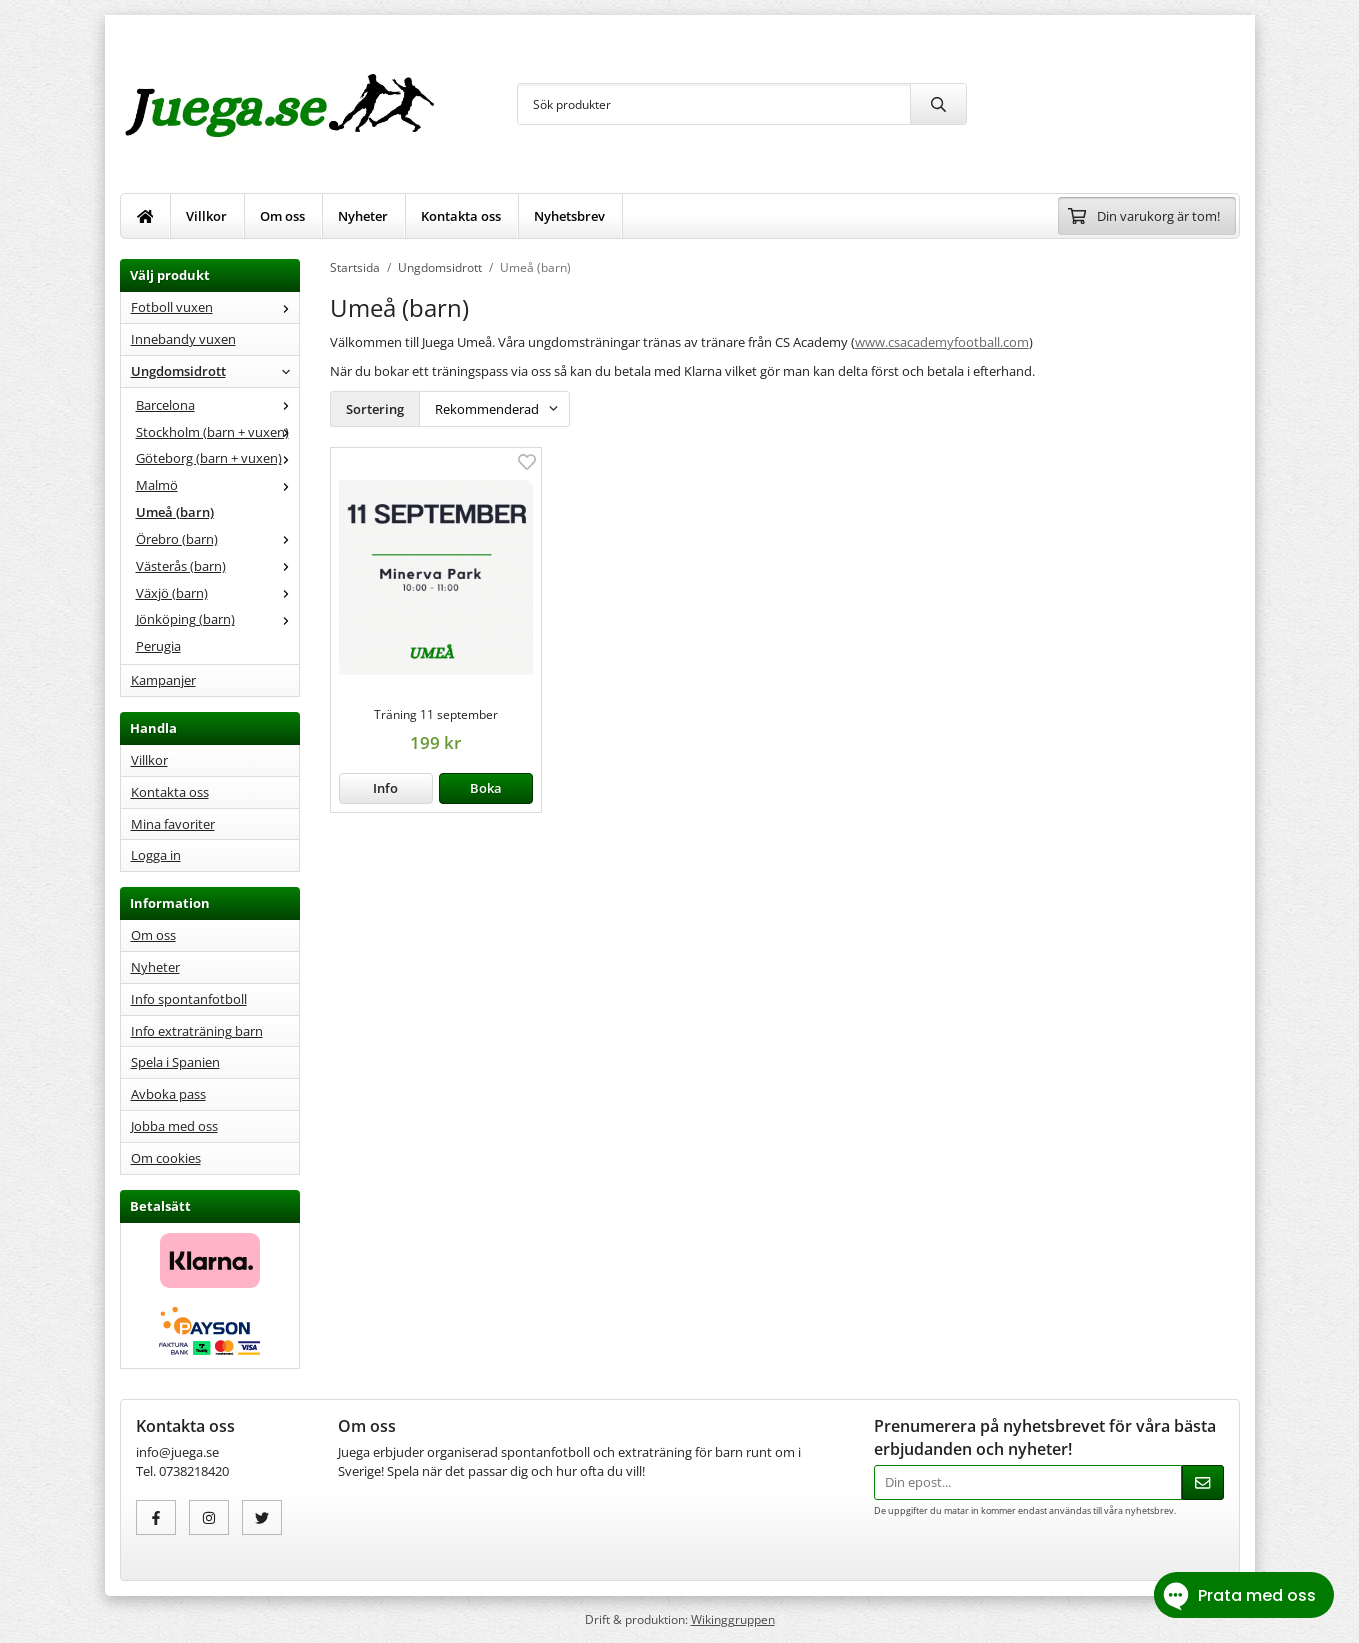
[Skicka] (1203, 1482)
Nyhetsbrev (569, 216)
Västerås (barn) (217, 566)
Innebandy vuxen (183, 339)
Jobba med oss (174, 1126)
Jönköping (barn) (217, 619)
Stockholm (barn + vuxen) (217, 432)
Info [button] (385, 788)
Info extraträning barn (197, 1031)
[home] (146, 216)
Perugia (158, 646)
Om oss (282, 216)
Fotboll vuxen (215, 307)
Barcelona (217, 405)
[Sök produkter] (714, 104)
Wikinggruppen (733, 1619)
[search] (938, 104)
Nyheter (363, 216)
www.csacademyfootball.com (942, 342)
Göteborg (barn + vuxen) (217, 458)
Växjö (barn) (217, 593)
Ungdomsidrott (215, 371)
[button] (486, 788)
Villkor (206, 216)
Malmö (217, 485)
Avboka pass (168, 1094)
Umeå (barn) (175, 512)
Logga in (156, 855)
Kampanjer (163, 680)
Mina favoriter (173, 824)
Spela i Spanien (175, 1062)
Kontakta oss (461, 216)
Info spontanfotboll (189, 999)
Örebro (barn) (217, 539)
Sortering (375, 409)
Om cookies (166, 1158)
